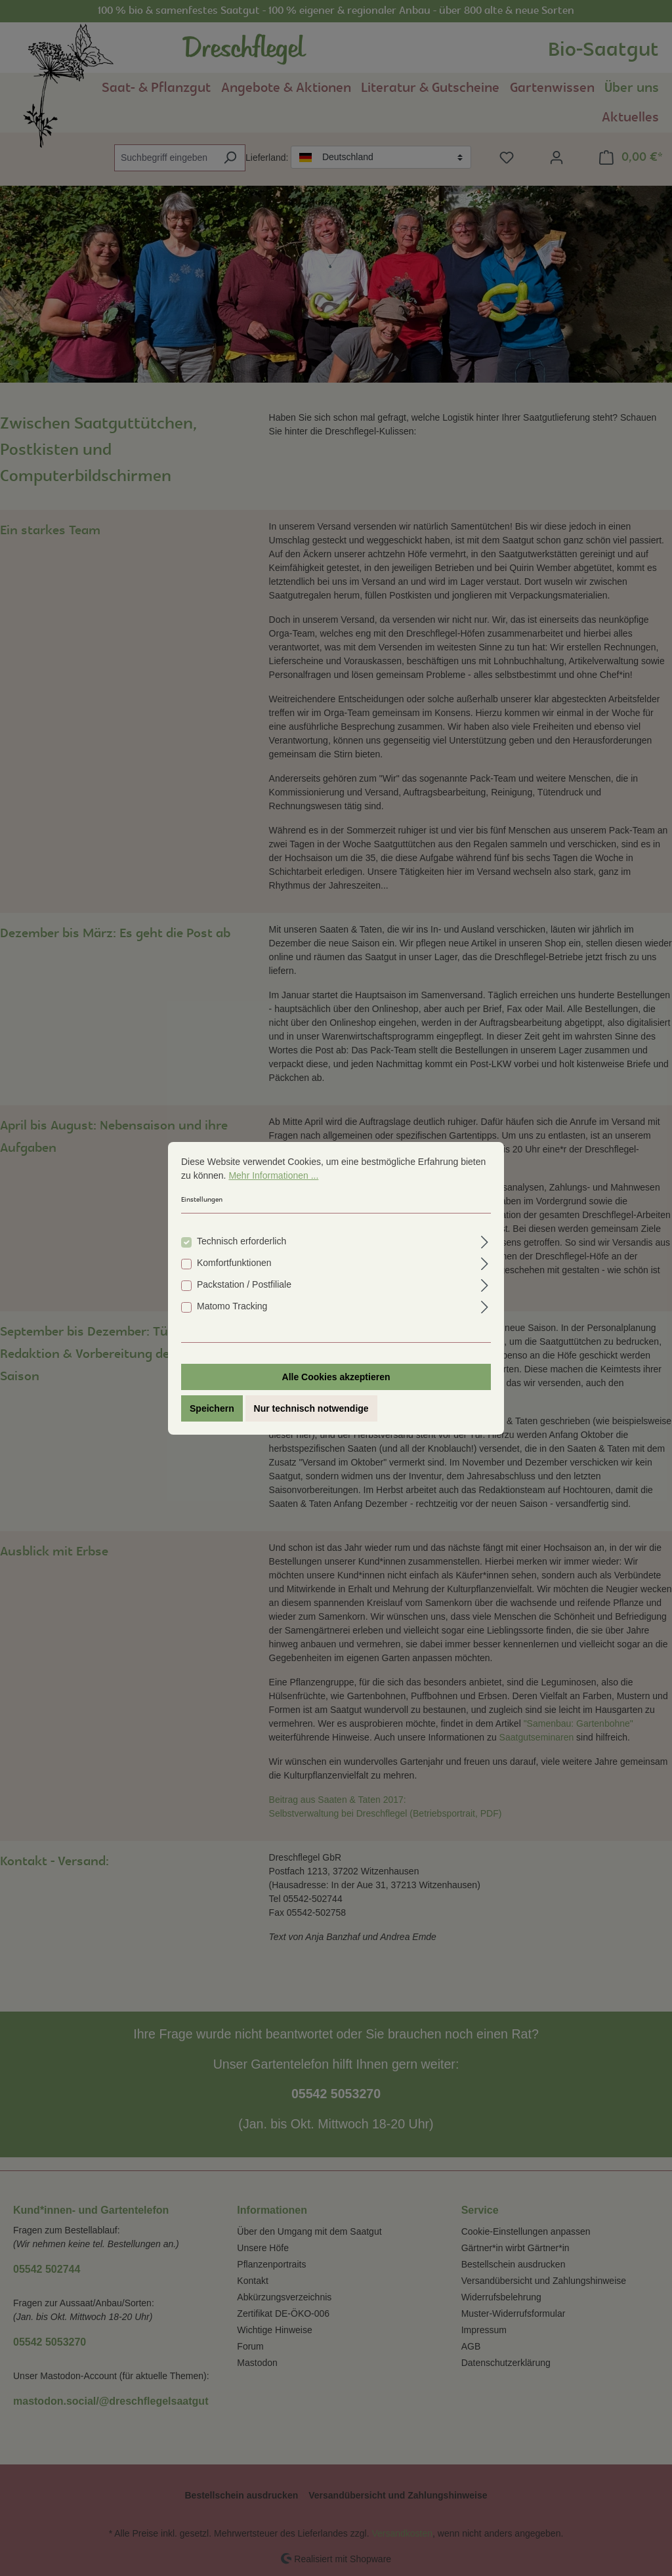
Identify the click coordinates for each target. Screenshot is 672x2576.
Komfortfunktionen (234, 1262)
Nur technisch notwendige (311, 1408)
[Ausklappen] (484, 1240)
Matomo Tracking (232, 1306)
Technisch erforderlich (241, 1241)
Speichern (212, 1408)
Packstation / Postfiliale (244, 1284)
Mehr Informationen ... (273, 1175)
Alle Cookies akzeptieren (336, 1377)
